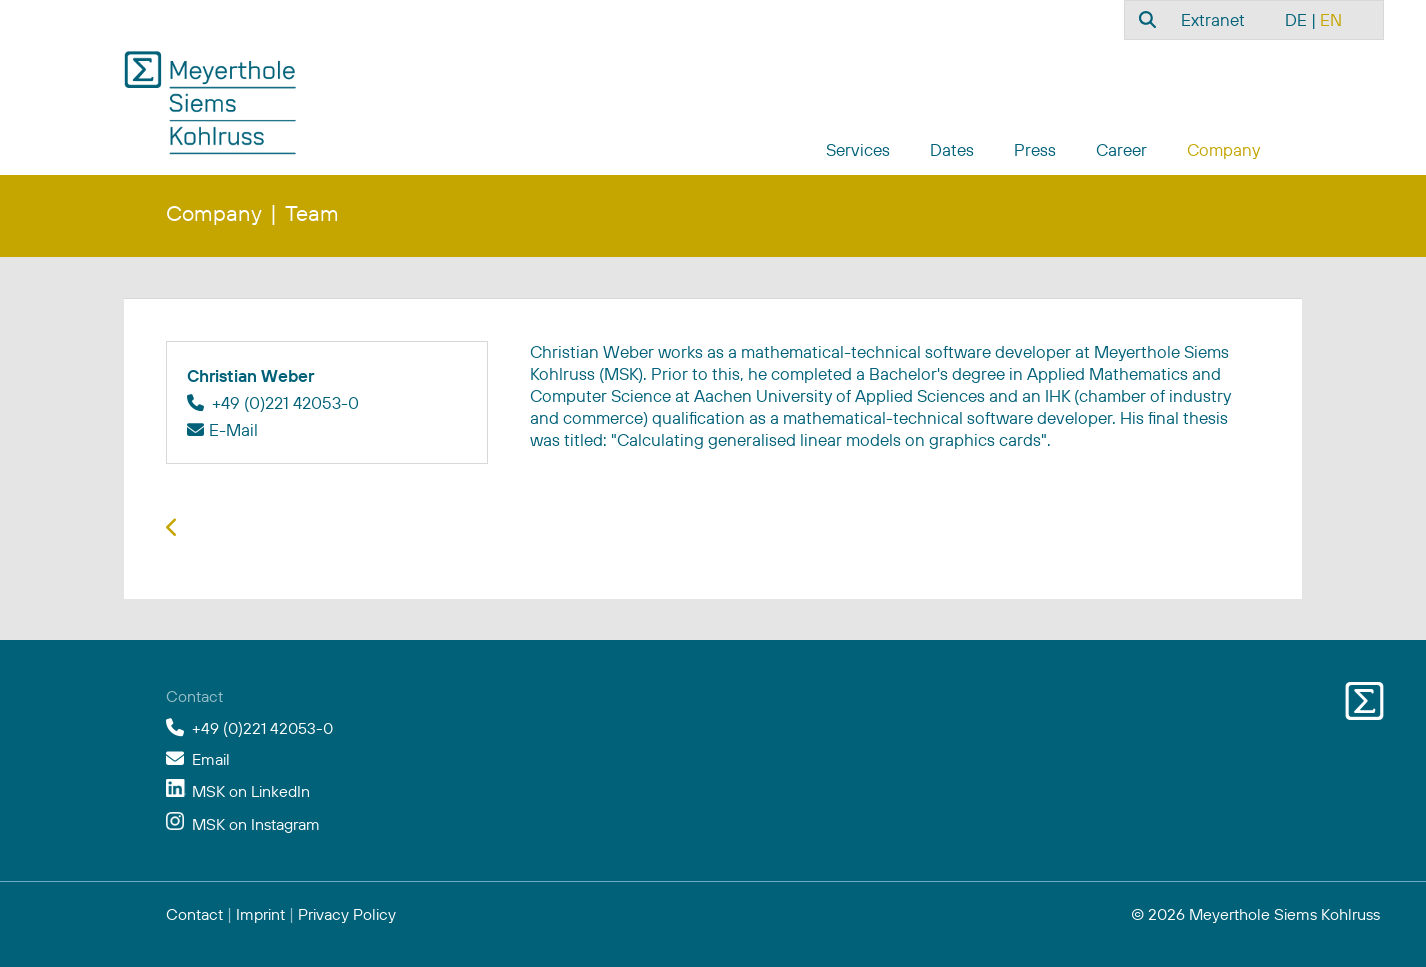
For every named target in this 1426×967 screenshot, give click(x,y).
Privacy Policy (347, 914)
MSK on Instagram (256, 824)
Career (1121, 149)
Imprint (260, 914)
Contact (194, 914)
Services (858, 149)
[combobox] (1145, 19)
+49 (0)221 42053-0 (262, 728)
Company (1223, 149)
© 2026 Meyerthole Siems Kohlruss (1255, 914)
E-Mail (233, 429)
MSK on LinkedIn (251, 791)
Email (211, 759)
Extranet (1213, 19)
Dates (952, 149)
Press (1035, 149)
